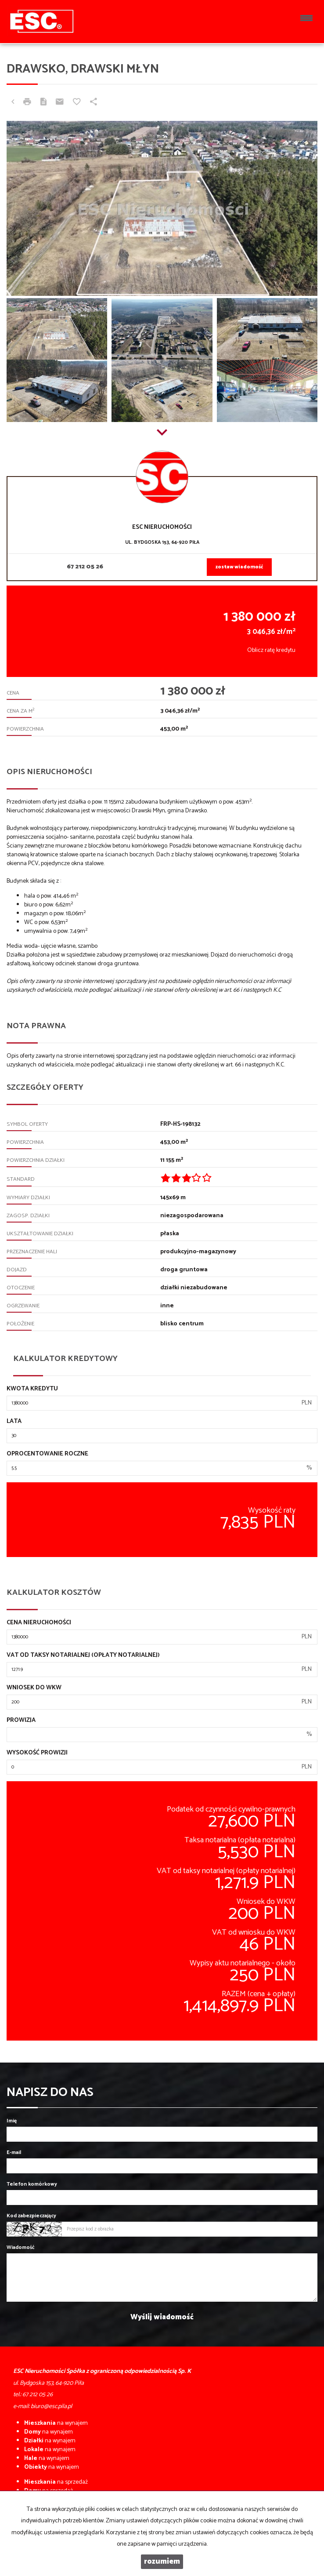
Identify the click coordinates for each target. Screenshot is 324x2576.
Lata (14, 1421)
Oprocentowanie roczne (47, 1454)
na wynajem (56, 2423)
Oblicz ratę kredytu (271, 650)
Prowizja (21, 1720)
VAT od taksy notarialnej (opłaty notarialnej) (83, 1655)
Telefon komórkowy (32, 2184)
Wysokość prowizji (37, 1753)
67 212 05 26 (85, 567)
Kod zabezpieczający (31, 2215)
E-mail (14, 2152)
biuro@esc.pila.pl (51, 2406)
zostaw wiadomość (239, 567)
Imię (12, 2121)
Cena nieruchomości (39, 1623)
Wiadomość (21, 2247)
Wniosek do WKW (34, 1688)
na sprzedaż (56, 2482)
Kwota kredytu (32, 1389)
